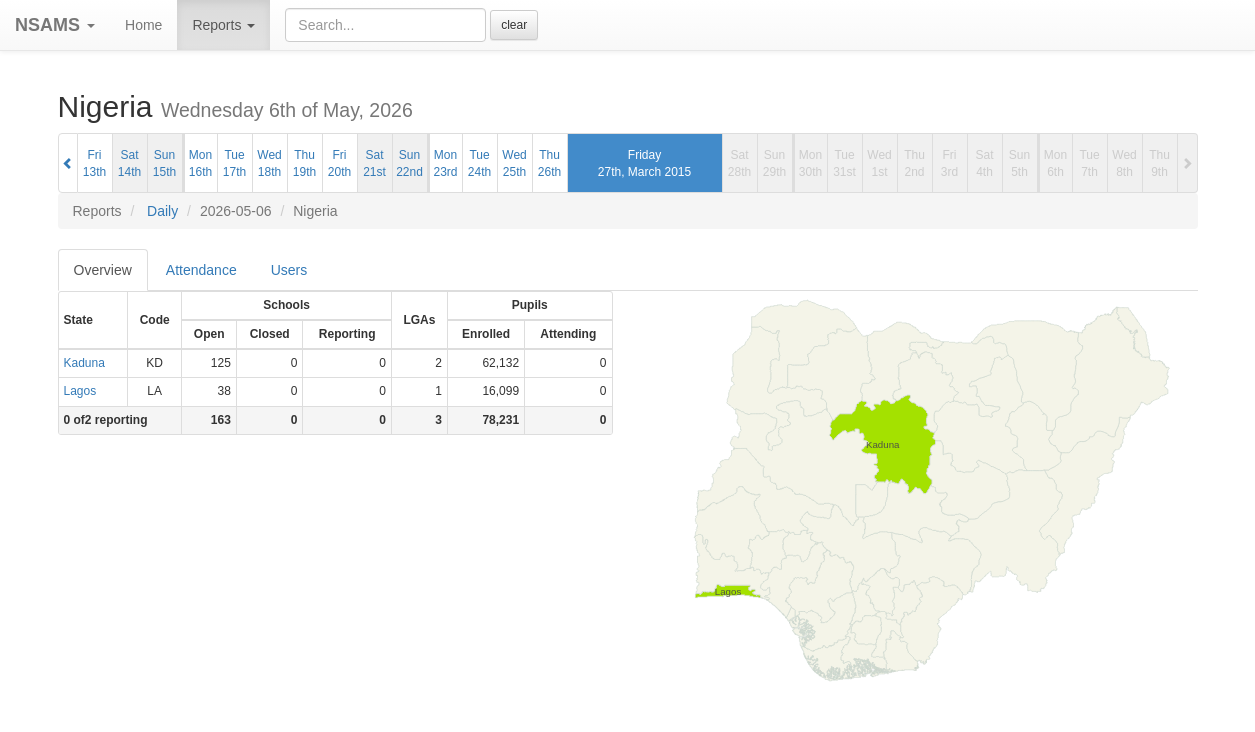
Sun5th (1019, 163)
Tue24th (479, 163)
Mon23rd (445, 163)
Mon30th (810, 163)
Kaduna (84, 363)
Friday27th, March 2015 (644, 163)
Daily (162, 211)
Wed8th (1124, 163)
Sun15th (164, 163)
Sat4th (984, 163)
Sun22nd (409, 163)
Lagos (80, 391)
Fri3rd (949, 163)
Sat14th (129, 163)
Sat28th (739, 163)
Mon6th (1055, 163)
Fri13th (94, 163)
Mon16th (200, 163)
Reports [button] (223, 25)
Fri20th (339, 163)
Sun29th (774, 163)
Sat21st (374, 163)
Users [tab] (289, 270)
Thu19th (304, 163)
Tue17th (234, 163)
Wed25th (514, 163)
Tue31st (844, 163)
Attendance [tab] (201, 270)
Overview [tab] (103, 270)
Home (143, 25)
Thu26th (549, 163)
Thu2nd (914, 163)
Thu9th (1159, 163)
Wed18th (269, 163)
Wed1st (879, 163)
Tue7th (1089, 163)
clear (514, 25)
